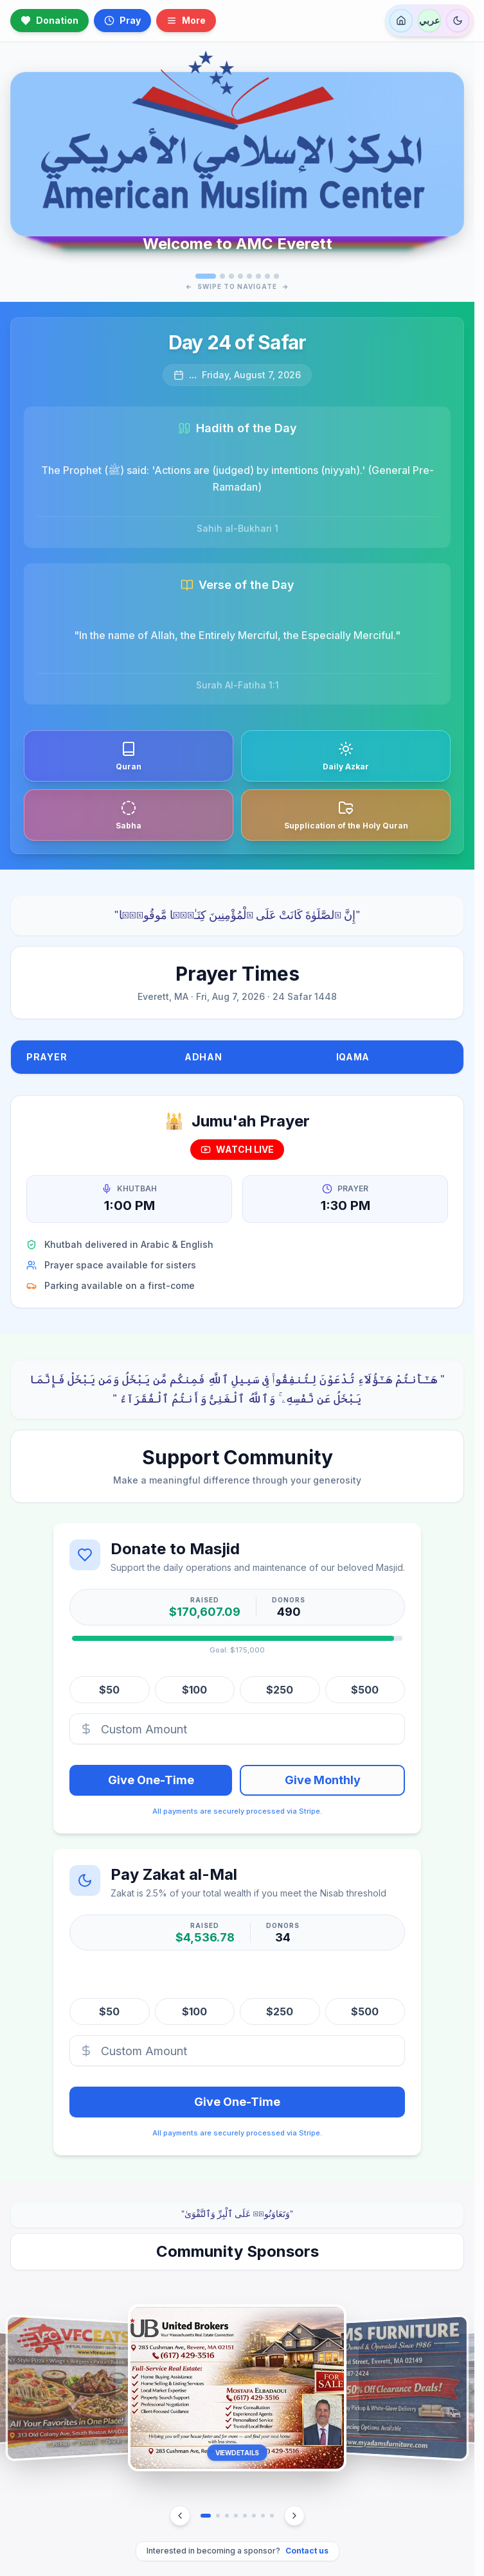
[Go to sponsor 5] (245, 2516)
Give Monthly (323, 1779)
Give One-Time (151, 1779)
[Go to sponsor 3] (227, 2516)
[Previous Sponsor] (180, 2515)
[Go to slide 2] (222, 276)
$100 (194, 1689)
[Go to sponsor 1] (206, 2516)
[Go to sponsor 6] (254, 2516)
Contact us (306, 2550)
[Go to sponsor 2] (218, 2516)
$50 (109, 1689)
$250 (279, 1689)
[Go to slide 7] (267, 276)
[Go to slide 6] (258, 276)
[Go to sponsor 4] (236, 2516)
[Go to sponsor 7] (263, 2516)
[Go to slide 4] (240, 276)
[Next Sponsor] (294, 2515)
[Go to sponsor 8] (272, 2516)
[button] (237, 2387)
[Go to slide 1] (205, 276)
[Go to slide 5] (249, 276)
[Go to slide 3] (231, 276)
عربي (429, 20)
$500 (365, 1689)
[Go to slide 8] (276, 276)
